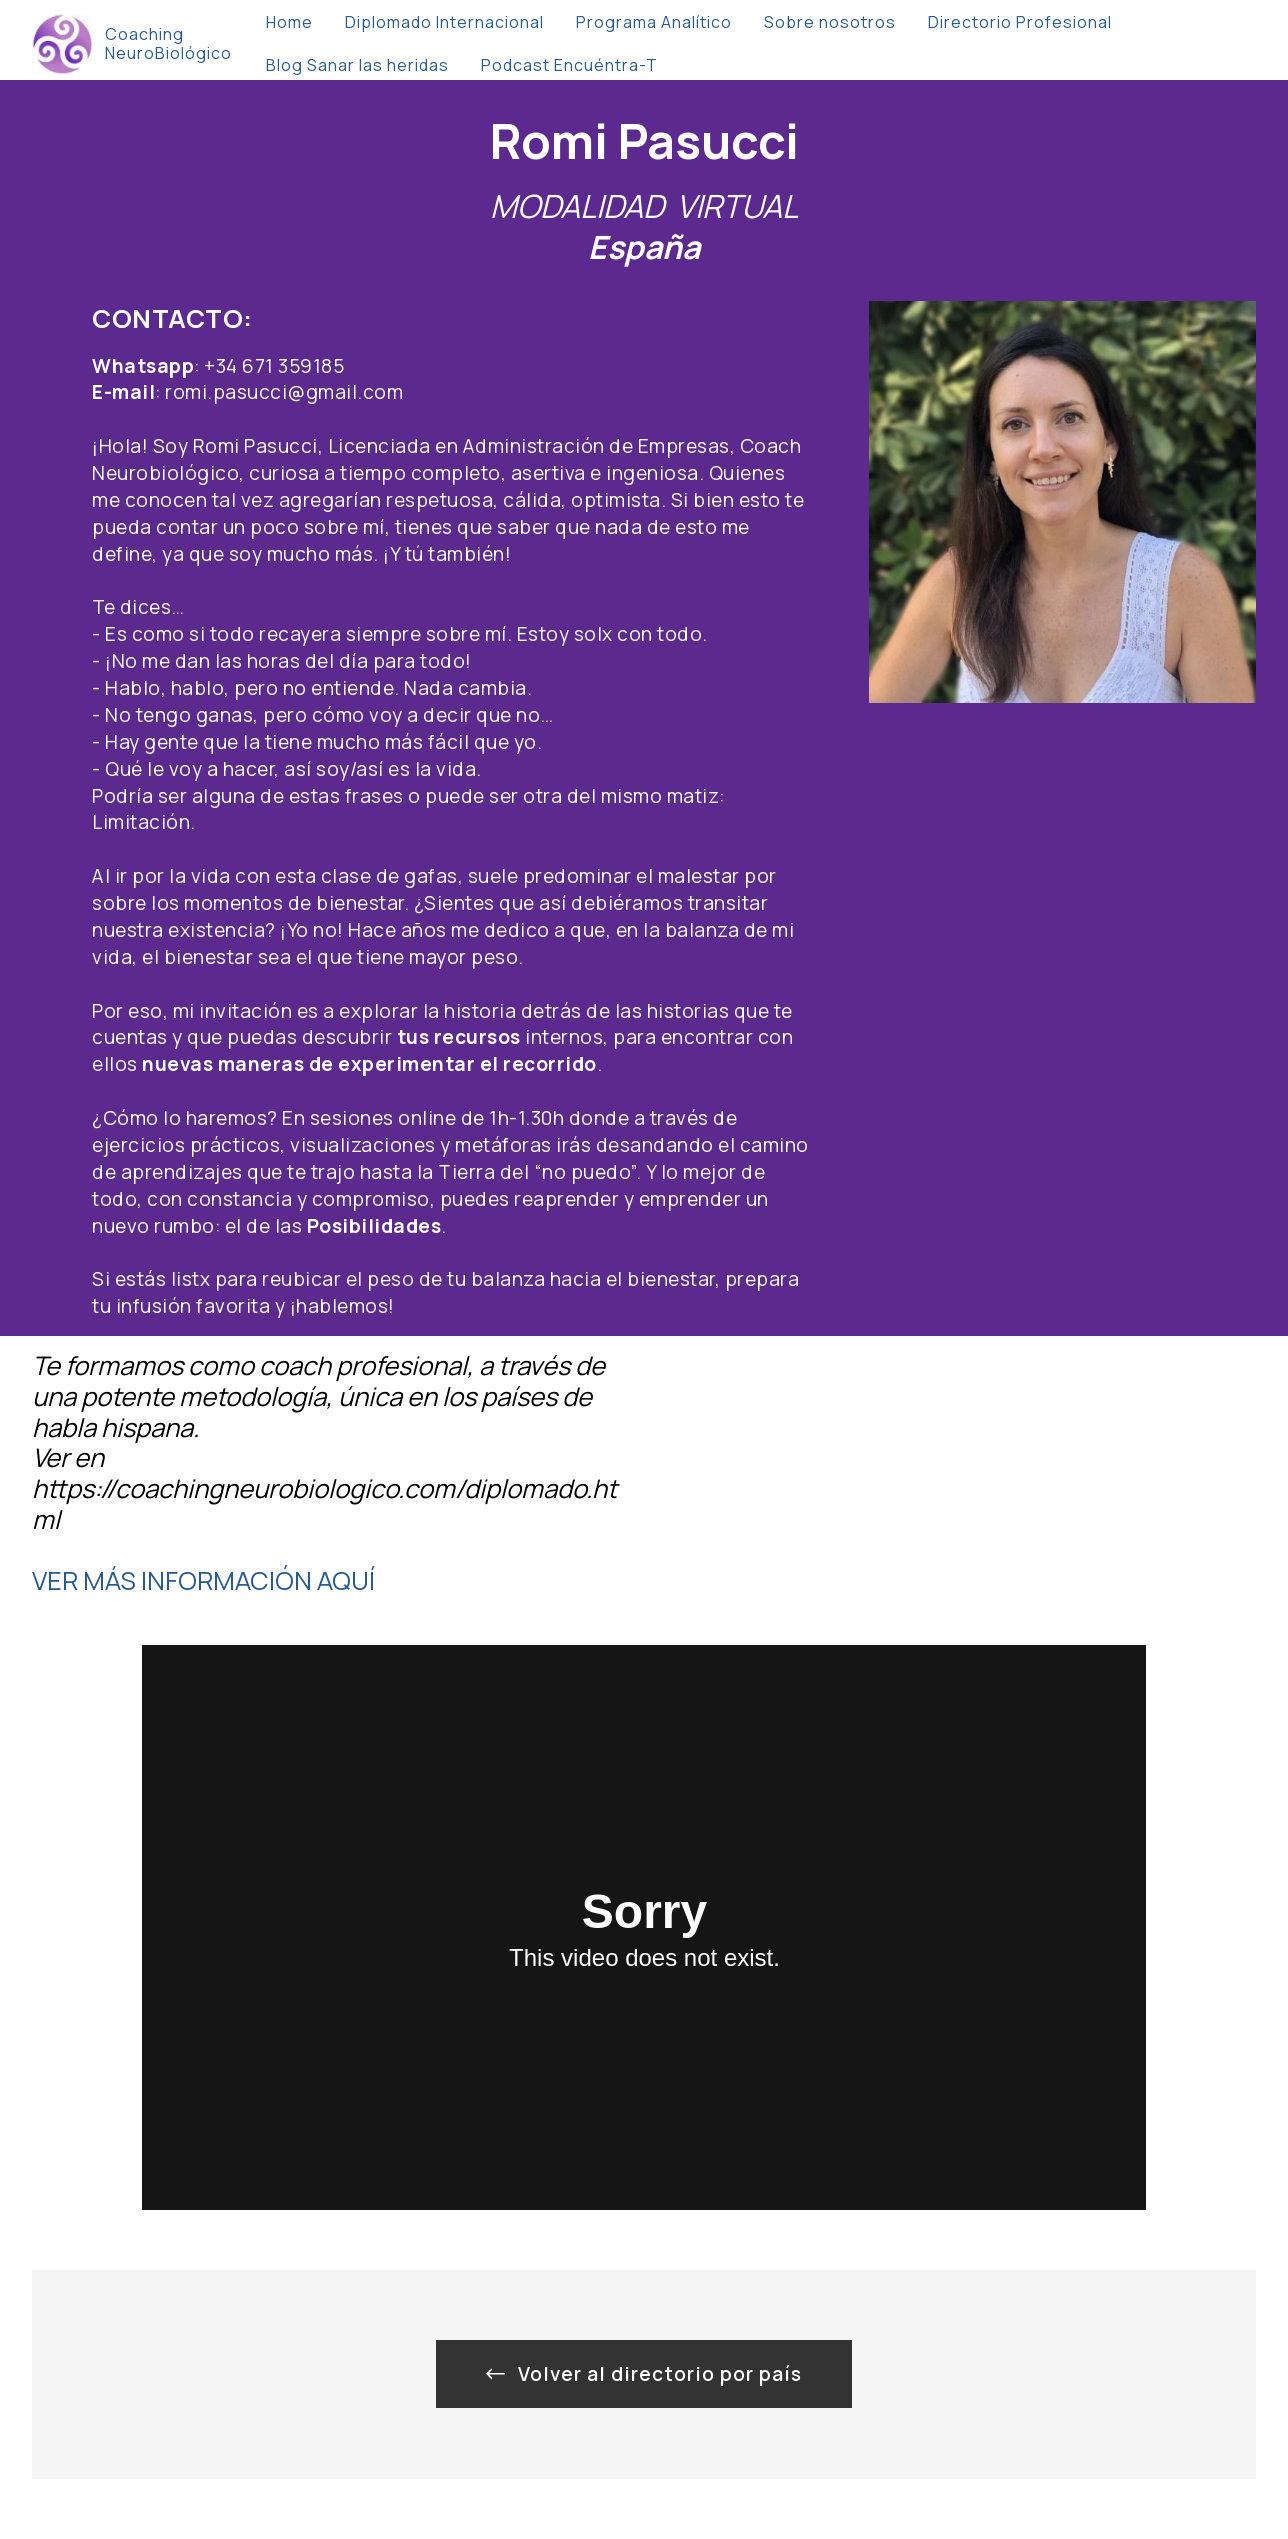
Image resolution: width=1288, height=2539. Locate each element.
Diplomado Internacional (444, 22)
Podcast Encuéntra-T (569, 65)
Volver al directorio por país (644, 2374)
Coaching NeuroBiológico (168, 44)
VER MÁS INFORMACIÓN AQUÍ (203, 1580)
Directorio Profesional (1020, 22)
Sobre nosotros (830, 22)
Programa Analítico (654, 22)
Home (289, 22)
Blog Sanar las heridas (357, 65)
